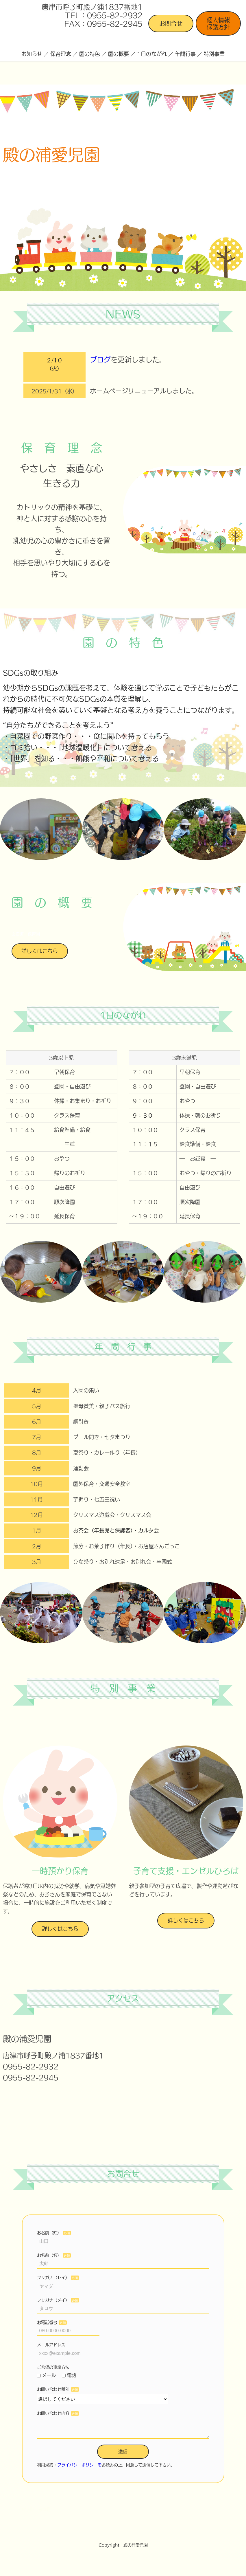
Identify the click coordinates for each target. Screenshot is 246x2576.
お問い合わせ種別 (53, 2389)
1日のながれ (152, 53)
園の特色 (89, 53)
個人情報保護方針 (218, 23)
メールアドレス (51, 2345)
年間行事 (185, 53)
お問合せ (170, 23)
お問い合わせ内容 (53, 2413)
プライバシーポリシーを (79, 2469)
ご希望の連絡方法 (53, 2367)
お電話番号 (47, 2322)
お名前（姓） (49, 2233)
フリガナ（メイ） (53, 2300)
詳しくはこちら (39, 951)
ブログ (100, 359)
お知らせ (31, 53)
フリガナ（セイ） (53, 2278)
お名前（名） (49, 2255)
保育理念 (60, 53)
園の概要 (118, 53)
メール (46, 2375)
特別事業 (214, 53)
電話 (69, 2375)
